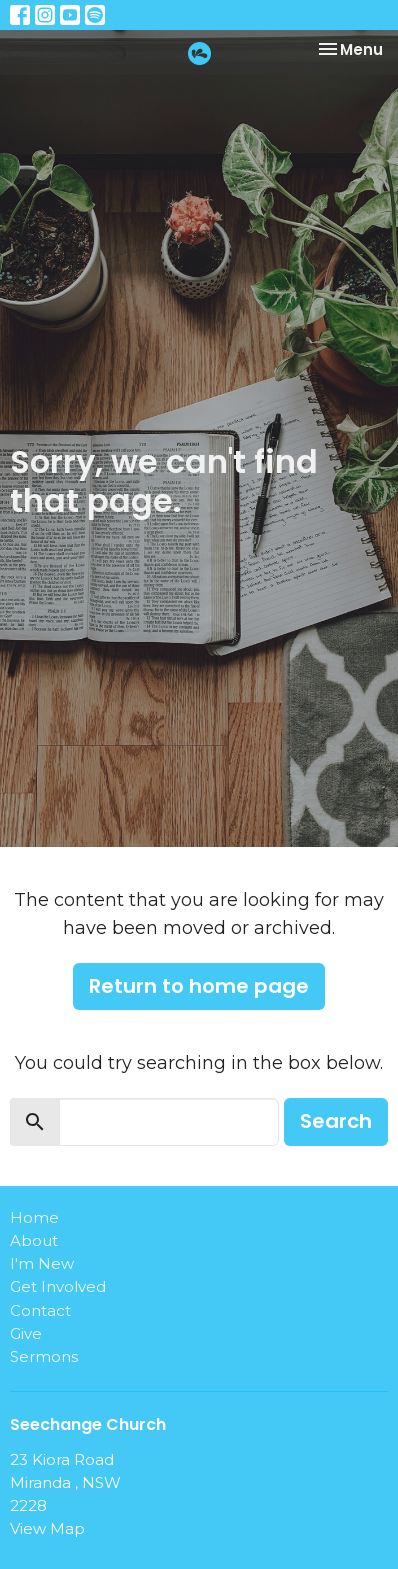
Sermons (44, 1356)
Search (336, 1121)
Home (34, 1217)
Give (26, 1333)
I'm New (42, 1263)
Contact (40, 1310)
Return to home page (199, 986)
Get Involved (58, 1286)
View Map (47, 1528)
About (34, 1240)
